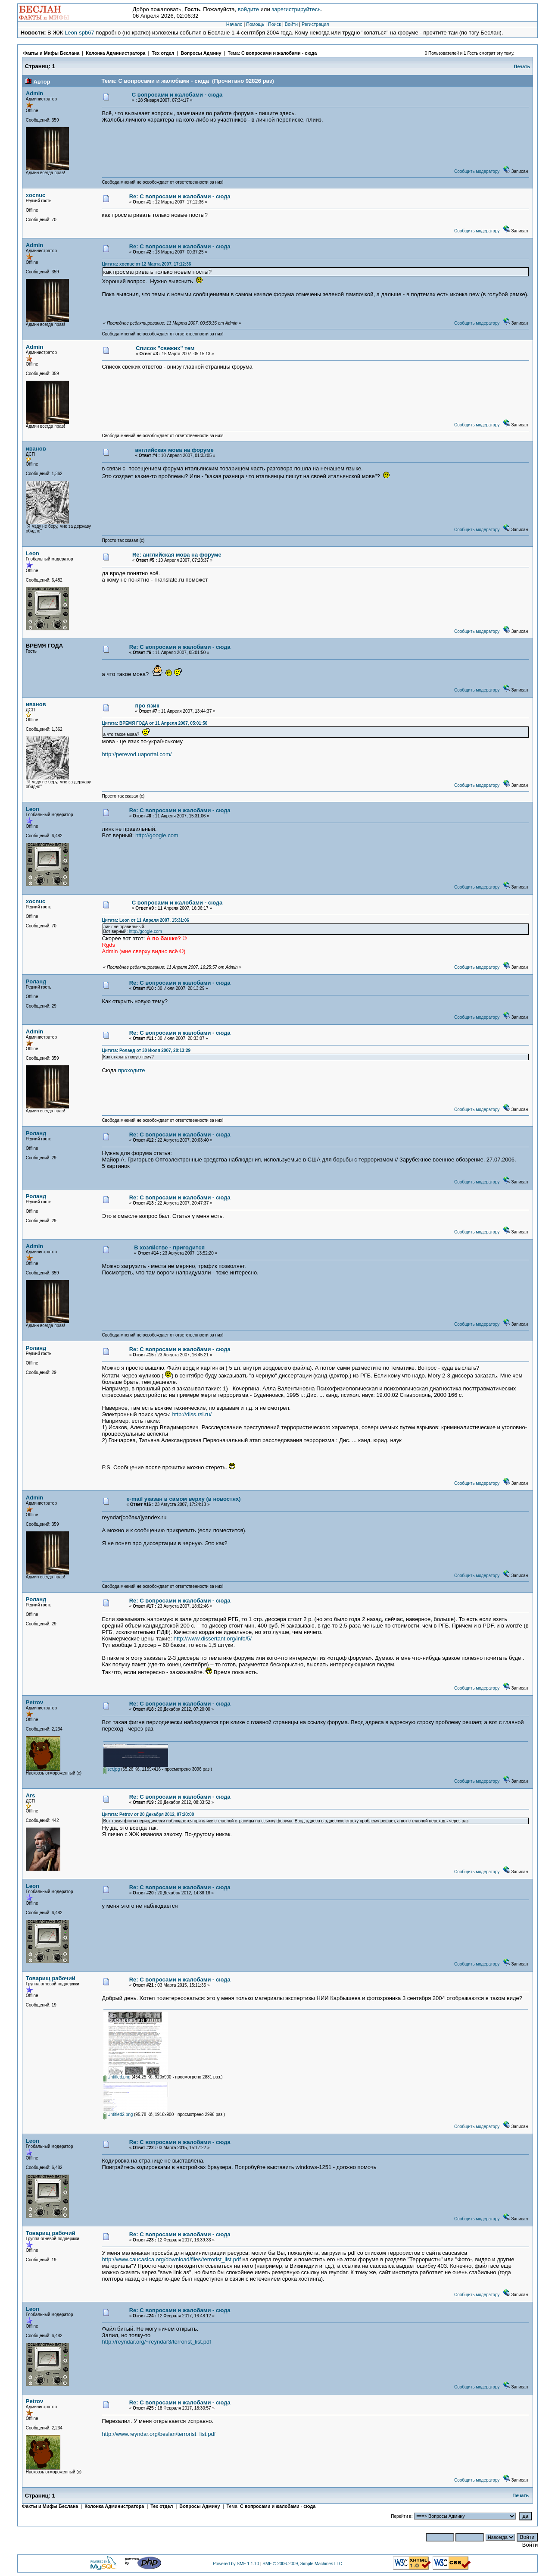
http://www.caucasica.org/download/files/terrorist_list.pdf (171, 2259)
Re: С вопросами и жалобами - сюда (180, 196)
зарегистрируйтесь (296, 9)
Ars (30, 1795)
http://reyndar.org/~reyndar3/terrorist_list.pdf (156, 2341)
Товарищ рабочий (50, 1978)
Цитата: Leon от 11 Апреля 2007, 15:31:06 (145, 920)
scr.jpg (111, 1769)
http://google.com (156, 835)
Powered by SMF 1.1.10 (236, 2563)
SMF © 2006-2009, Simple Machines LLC (302, 2563)
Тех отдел (163, 53)
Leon (32, 553)
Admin (34, 93)
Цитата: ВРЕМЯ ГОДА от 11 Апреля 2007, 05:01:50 (155, 723)
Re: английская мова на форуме (176, 554)
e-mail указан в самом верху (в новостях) (183, 1499)
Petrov (34, 1702)
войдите (248, 9)
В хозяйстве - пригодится (169, 1247)
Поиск (274, 24)
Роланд (36, 981)
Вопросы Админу (201, 53)
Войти (291, 24)
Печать (522, 66)
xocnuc (36, 195)
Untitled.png (117, 2077)
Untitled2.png (118, 2114)
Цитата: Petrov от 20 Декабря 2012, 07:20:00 (148, 1814)
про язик (147, 705)
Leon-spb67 (79, 32)
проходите (131, 1070)
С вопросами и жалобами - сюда (279, 53)
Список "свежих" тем (165, 348)
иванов (36, 448)
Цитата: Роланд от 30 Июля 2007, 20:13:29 (146, 1050)
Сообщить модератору (476, 171)
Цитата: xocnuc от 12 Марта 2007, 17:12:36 (146, 264)
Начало (234, 24)
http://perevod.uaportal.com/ (137, 754)
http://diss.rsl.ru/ (192, 1414)
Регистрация (315, 24)
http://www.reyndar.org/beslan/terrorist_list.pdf (159, 2434)
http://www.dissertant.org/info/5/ (213, 1638)
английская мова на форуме (174, 450)
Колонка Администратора (115, 53)
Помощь (255, 24)
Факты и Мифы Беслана (51, 53)
